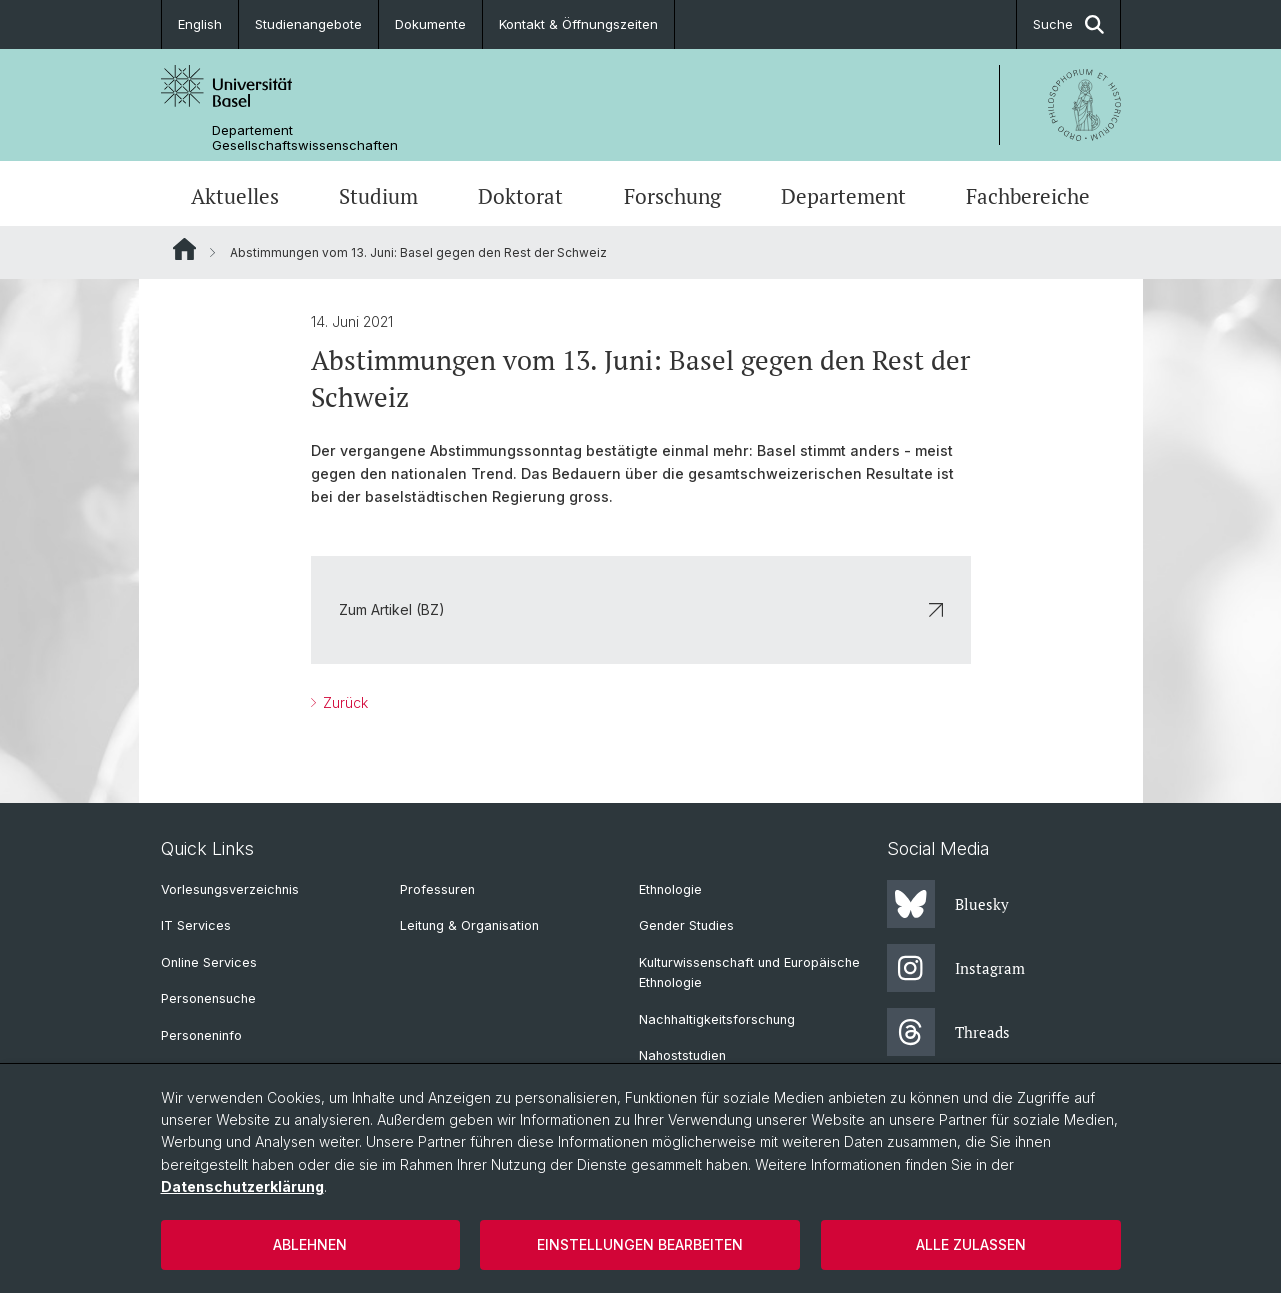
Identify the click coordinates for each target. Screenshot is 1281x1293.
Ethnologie (670, 889)
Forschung (672, 196)
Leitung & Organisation (469, 925)
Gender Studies (686, 925)
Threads (948, 1032)
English (200, 24)
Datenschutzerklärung (242, 1186)
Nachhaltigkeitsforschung (717, 1019)
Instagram (956, 968)
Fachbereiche (1028, 196)
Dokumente (430, 24)
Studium (378, 196)
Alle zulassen (971, 1244)
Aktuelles (235, 196)
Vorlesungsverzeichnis (230, 889)
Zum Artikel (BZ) (641, 609)
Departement (843, 196)
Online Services (209, 962)
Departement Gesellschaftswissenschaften (305, 138)
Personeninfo (201, 1035)
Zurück (343, 702)
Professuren (437, 889)
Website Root (184, 249)
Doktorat (520, 196)
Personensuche (208, 998)
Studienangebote (308, 24)
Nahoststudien (682, 1055)
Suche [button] (1068, 24)
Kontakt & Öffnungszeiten (578, 24)
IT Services (196, 925)
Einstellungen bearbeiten (640, 1244)
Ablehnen (310, 1244)
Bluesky (948, 904)
